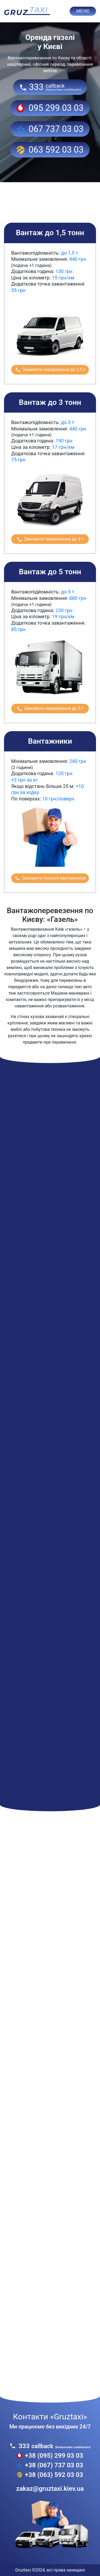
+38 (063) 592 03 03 (50, 2475)
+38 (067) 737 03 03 (50, 2465)
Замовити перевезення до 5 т (50, 709)
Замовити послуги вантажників (50, 878)
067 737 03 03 (50, 129)
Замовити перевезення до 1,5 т (50, 370)
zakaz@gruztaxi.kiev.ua (50, 2488)
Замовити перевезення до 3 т (50, 539)
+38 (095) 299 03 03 (50, 2455)
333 (50, 87)
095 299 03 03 (50, 108)
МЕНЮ (82, 11)
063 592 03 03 (50, 150)
